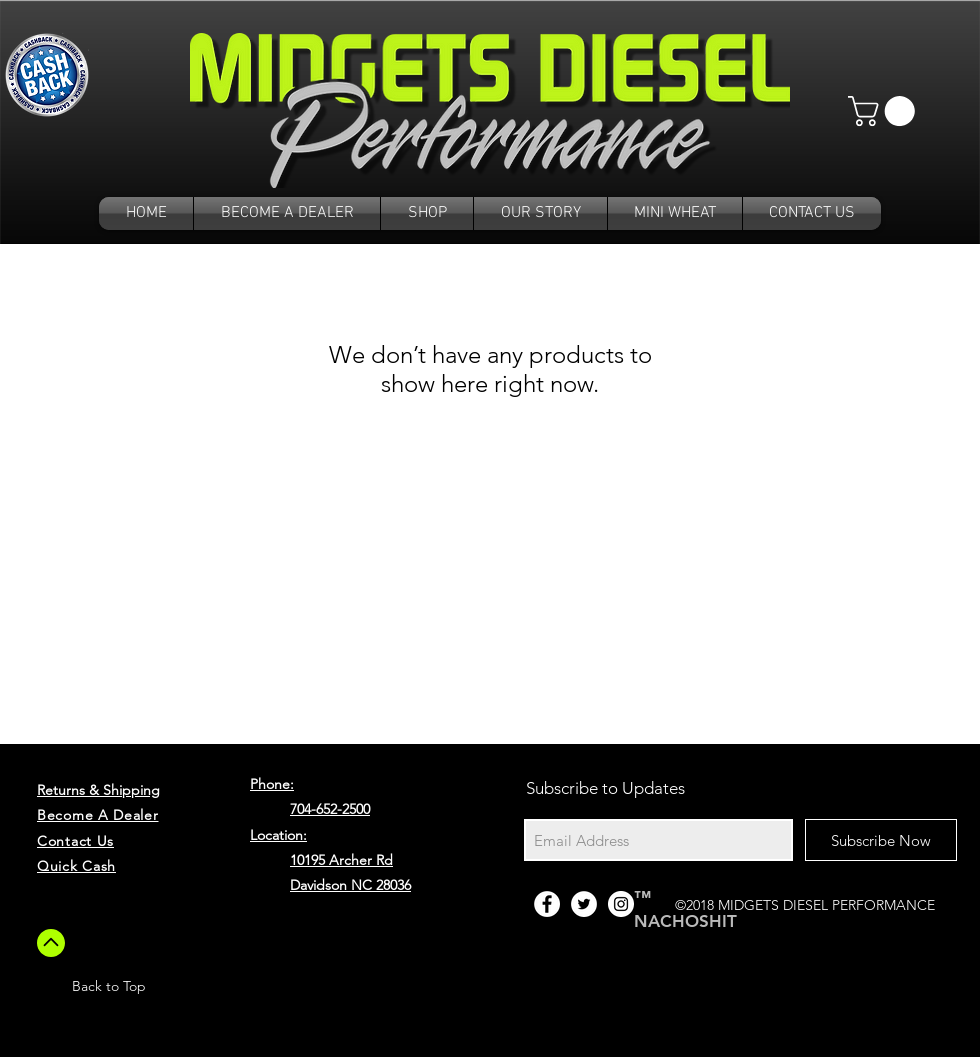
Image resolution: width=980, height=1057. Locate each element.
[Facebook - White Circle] (547, 904)
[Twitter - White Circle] (584, 904)
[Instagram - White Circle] (621, 904)
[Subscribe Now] (881, 840)
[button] (885, 111)
